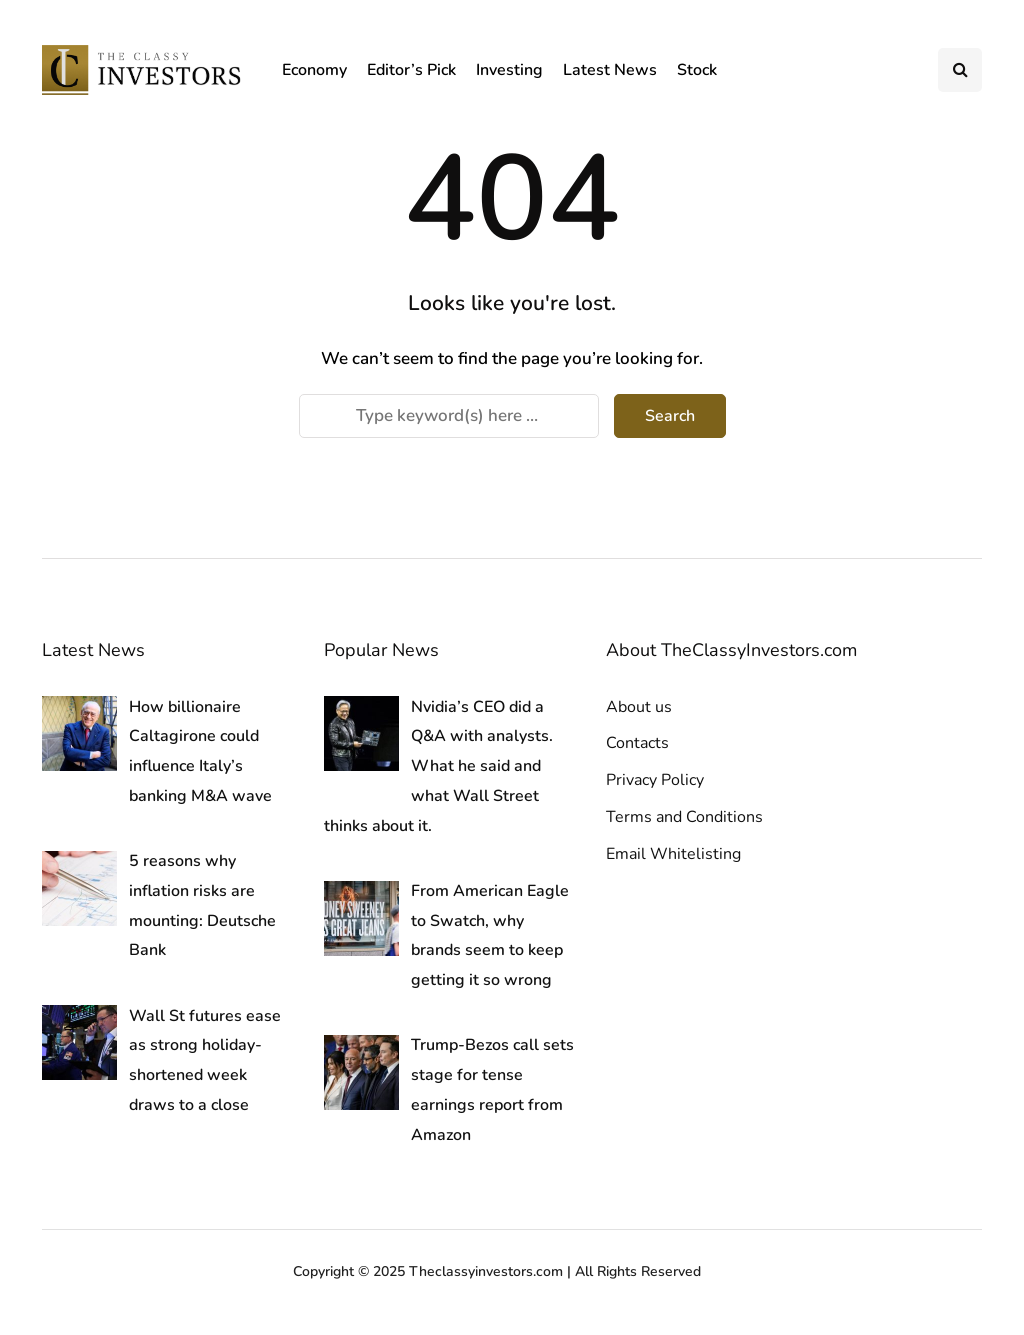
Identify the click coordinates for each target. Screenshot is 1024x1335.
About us (639, 707)
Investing (509, 70)
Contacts (637, 743)
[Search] (449, 416)
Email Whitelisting (673, 854)
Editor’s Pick (411, 70)
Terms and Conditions (684, 817)
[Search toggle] (960, 70)
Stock (697, 70)
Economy (314, 70)
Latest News (610, 70)
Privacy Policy (655, 780)
